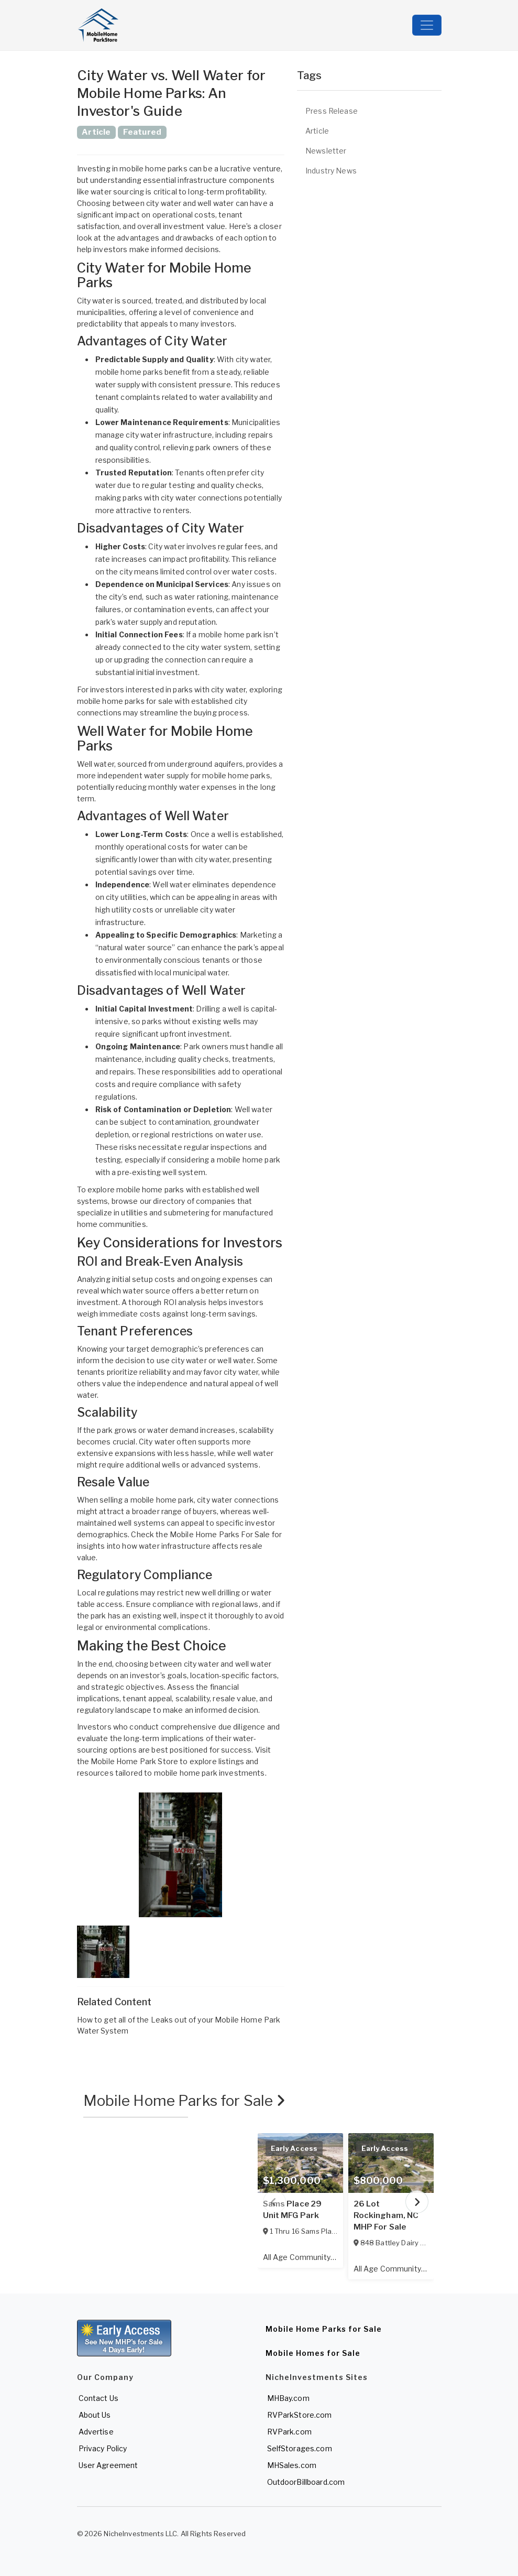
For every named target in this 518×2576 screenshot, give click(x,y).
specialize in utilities (112, 1212)
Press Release (331, 110)
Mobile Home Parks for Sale (184, 2101)
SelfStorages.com (299, 2448)
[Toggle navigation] (427, 25)
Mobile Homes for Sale (313, 2353)
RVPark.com (289, 2431)
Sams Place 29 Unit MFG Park (292, 2209)
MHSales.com (292, 2465)
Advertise (96, 2431)
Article (317, 130)
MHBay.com (288, 2398)
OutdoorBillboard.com (306, 2481)
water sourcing (118, 191)
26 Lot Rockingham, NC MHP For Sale (386, 2215)
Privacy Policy (103, 2448)
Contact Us (98, 2398)
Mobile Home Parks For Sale (220, 1534)
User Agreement (108, 2465)
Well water (95, 763)
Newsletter (325, 150)
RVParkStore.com (299, 2414)
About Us (95, 2414)
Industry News (331, 170)
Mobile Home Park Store (134, 1761)
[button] (180, 1854)
